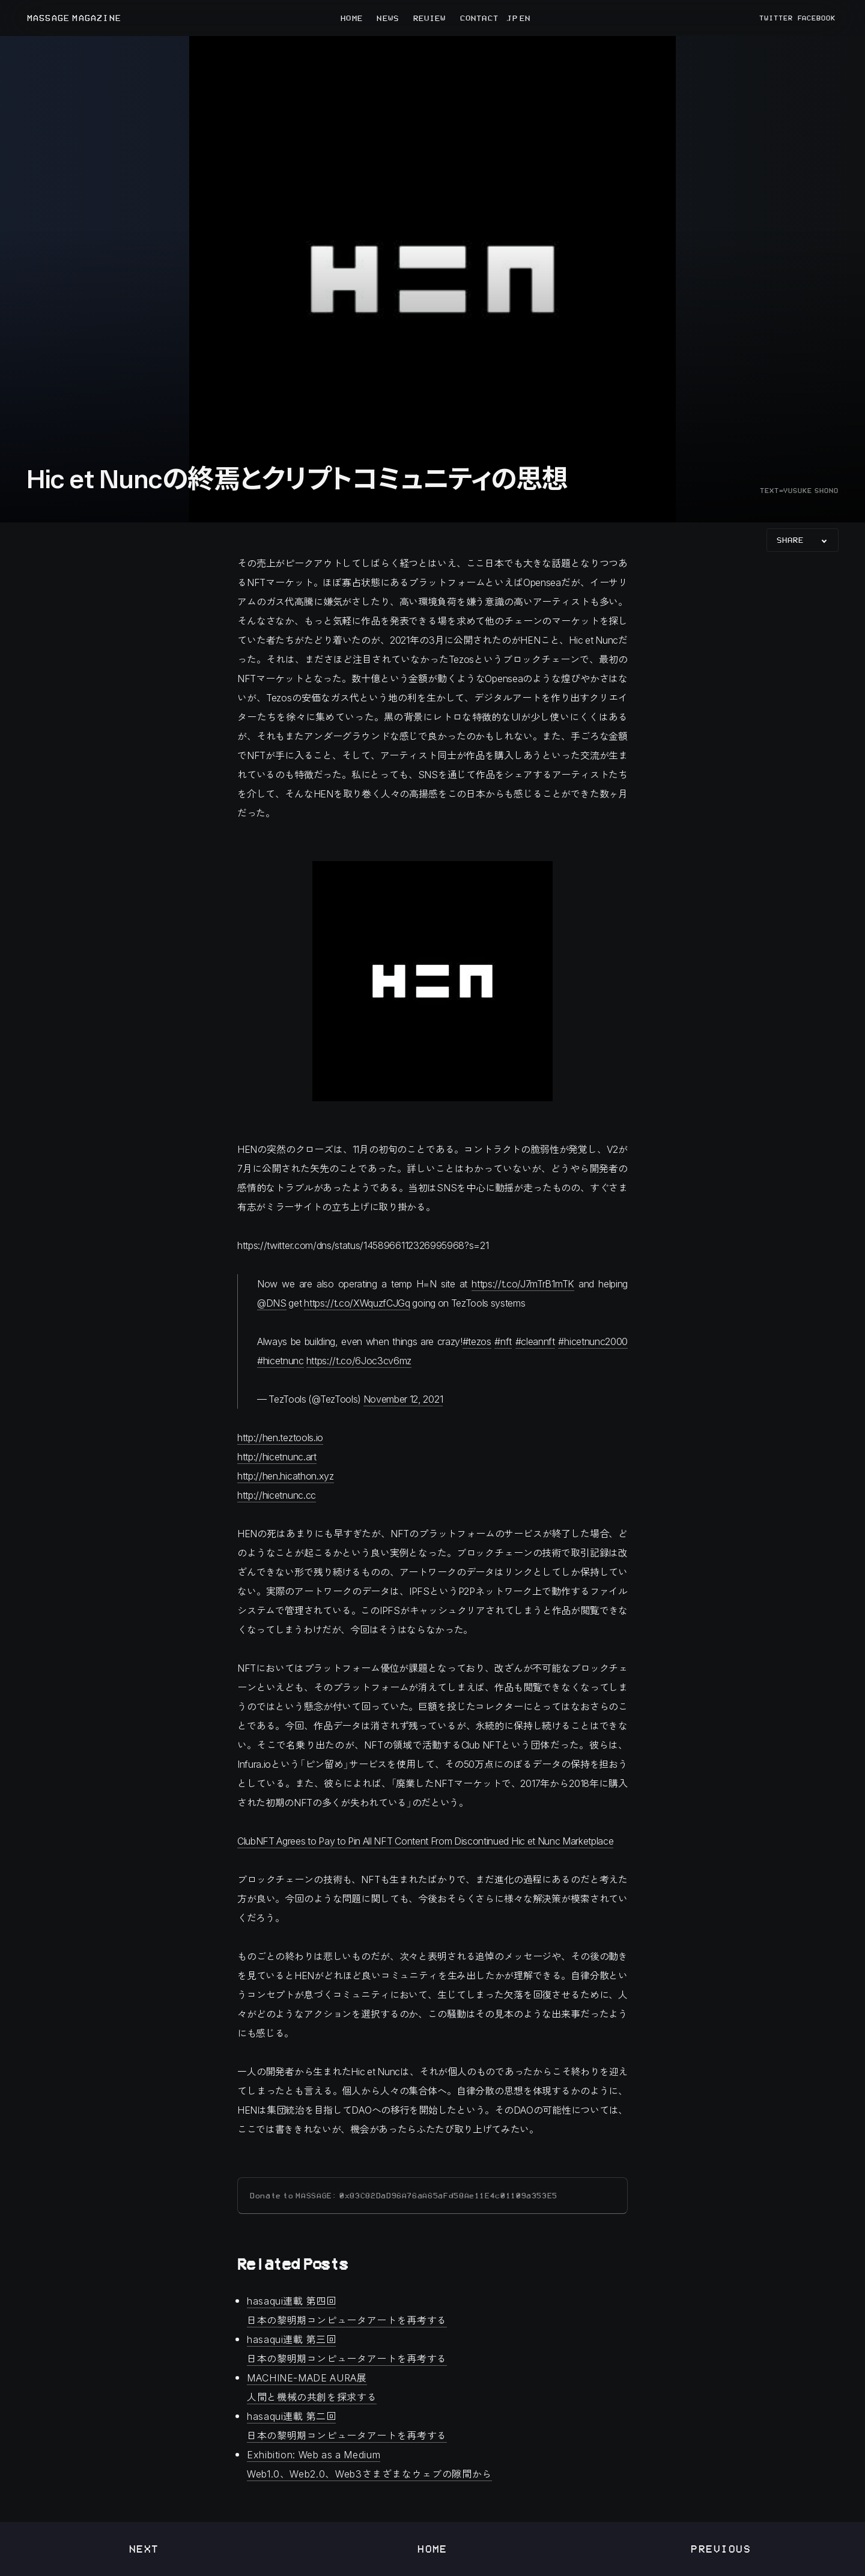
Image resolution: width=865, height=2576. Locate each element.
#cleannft (535, 1341)
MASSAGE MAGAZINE (74, 18)
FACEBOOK (817, 18)
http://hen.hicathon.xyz (285, 1476)
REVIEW (429, 18)
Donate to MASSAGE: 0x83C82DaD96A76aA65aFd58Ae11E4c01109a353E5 (403, 2195)
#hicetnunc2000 (593, 1341)
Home (432, 2549)
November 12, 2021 (403, 1399)
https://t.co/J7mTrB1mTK (523, 1283)
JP (511, 18)
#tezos (477, 1341)
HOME (351, 18)
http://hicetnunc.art (277, 1456)
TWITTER (776, 18)
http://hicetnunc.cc (276, 1495)
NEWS (387, 18)
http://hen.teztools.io (280, 1437)
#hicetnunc (280, 1360)
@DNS (272, 1303)
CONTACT (479, 18)
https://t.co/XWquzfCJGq (357, 1303)
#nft (503, 1341)
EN (524, 18)
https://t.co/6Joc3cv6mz (359, 1360)
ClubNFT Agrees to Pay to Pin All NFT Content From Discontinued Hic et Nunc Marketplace (425, 1841)
